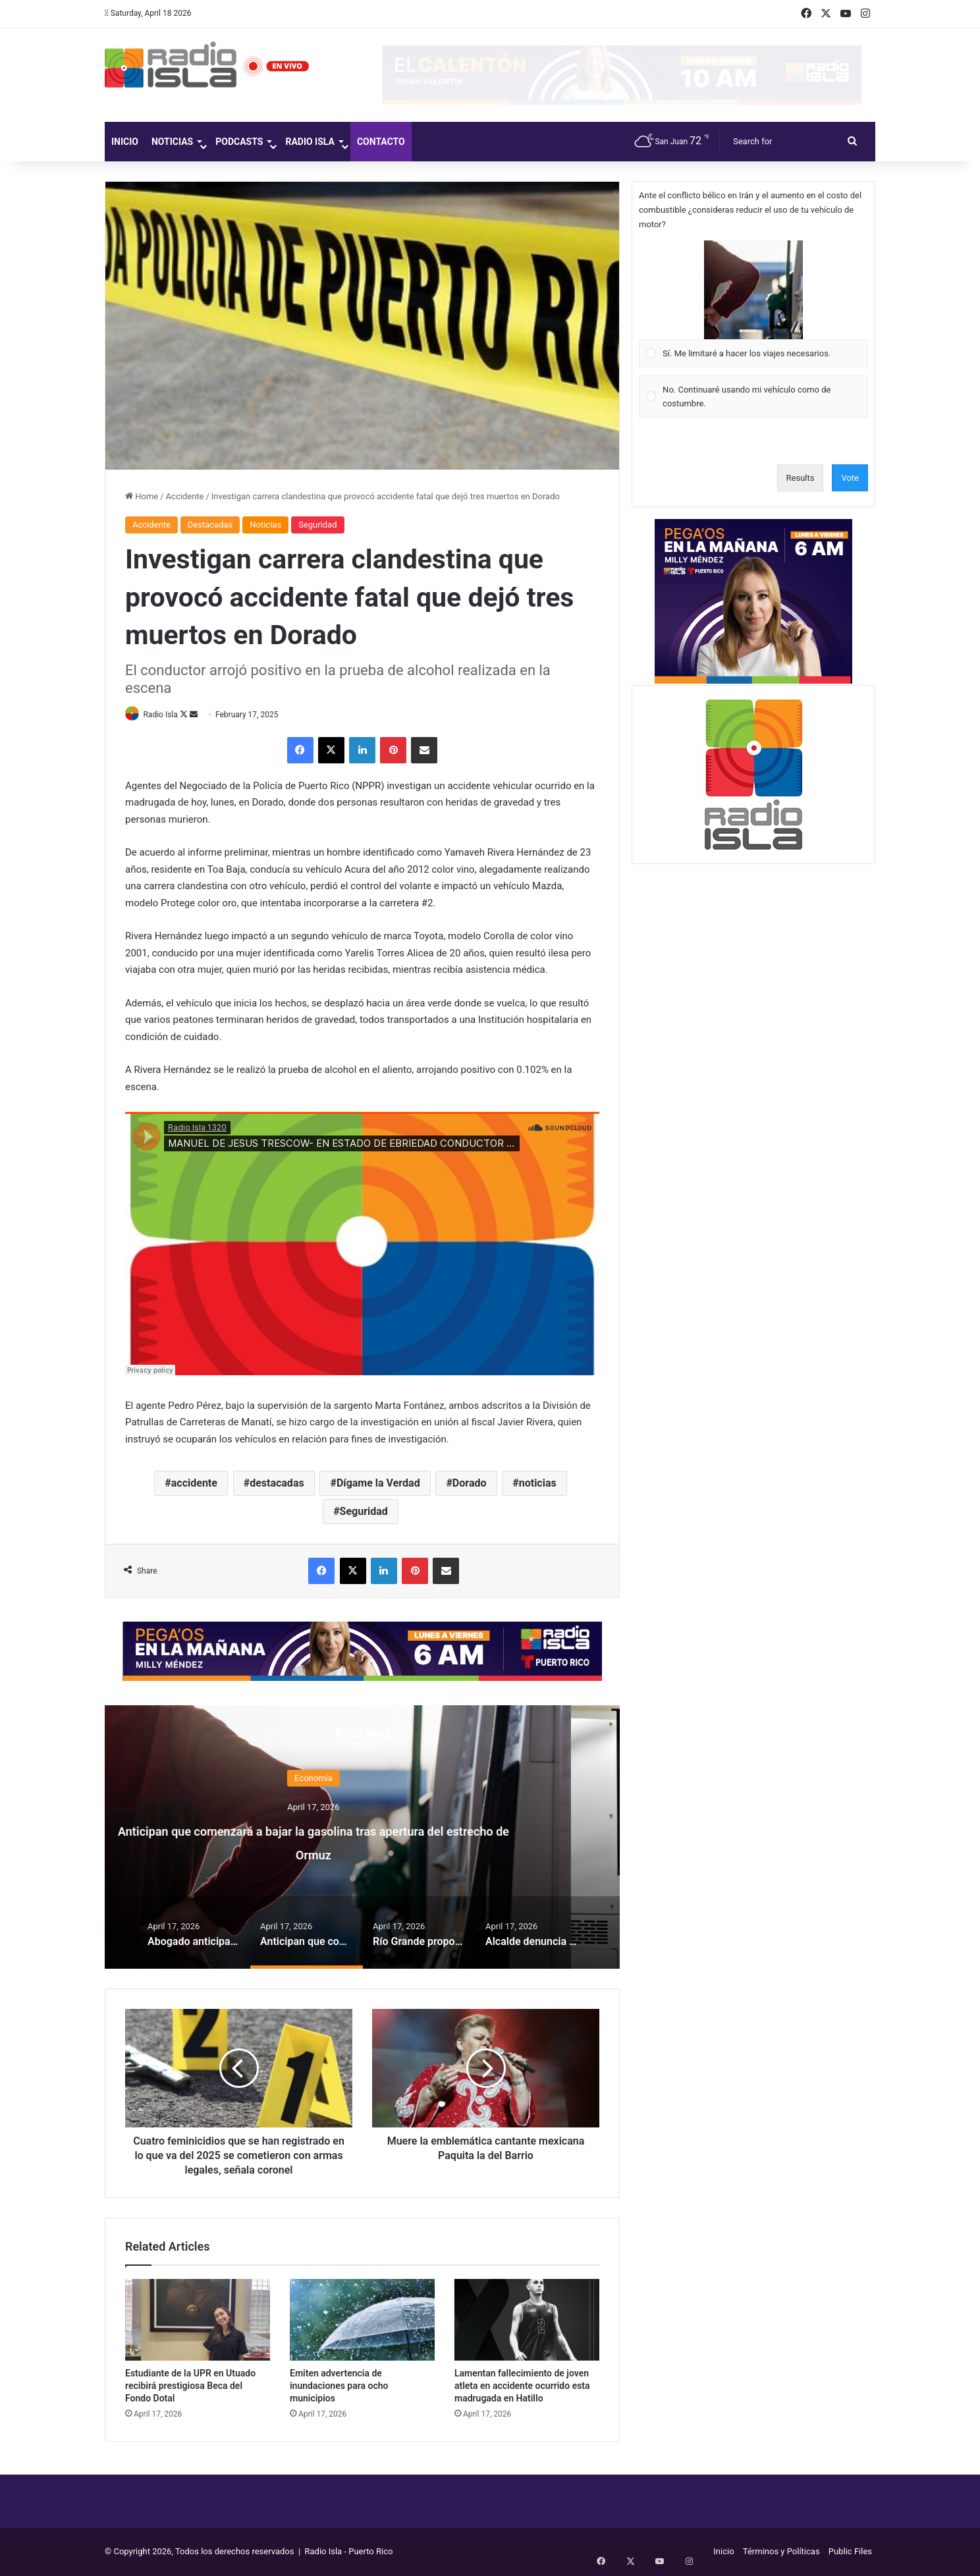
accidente (194, 1483)
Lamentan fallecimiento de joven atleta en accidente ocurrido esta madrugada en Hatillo (522, 2386)
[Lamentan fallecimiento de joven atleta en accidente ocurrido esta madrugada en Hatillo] (526, 2320)
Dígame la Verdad (378, 1483)
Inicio (124, 141)
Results (800, 478)
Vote (850, 478)
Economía (362, 1779)
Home (141, 496)
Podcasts (239, 141)
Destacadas (210, 525)
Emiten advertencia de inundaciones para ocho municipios (339, 2386)
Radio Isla (310, 141)
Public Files (850, 2552)
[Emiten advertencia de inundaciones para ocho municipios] (362, 2320)
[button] (753, 289)
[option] (362, 1837)
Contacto (381, 141)
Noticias (172, 141)
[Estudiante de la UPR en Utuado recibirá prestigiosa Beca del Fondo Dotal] (197, 2320)
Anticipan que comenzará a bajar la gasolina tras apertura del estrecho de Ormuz (362, 1841)
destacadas (277, 1483)
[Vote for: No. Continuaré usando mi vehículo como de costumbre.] (754, 396)
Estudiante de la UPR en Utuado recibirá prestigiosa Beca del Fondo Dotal (190, 2386)
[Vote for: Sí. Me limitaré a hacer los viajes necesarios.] (754, 303)
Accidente (185, 496)
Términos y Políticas (781, 2552)
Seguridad (317, 525)
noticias (538, 1483)
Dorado (469, 1483)
